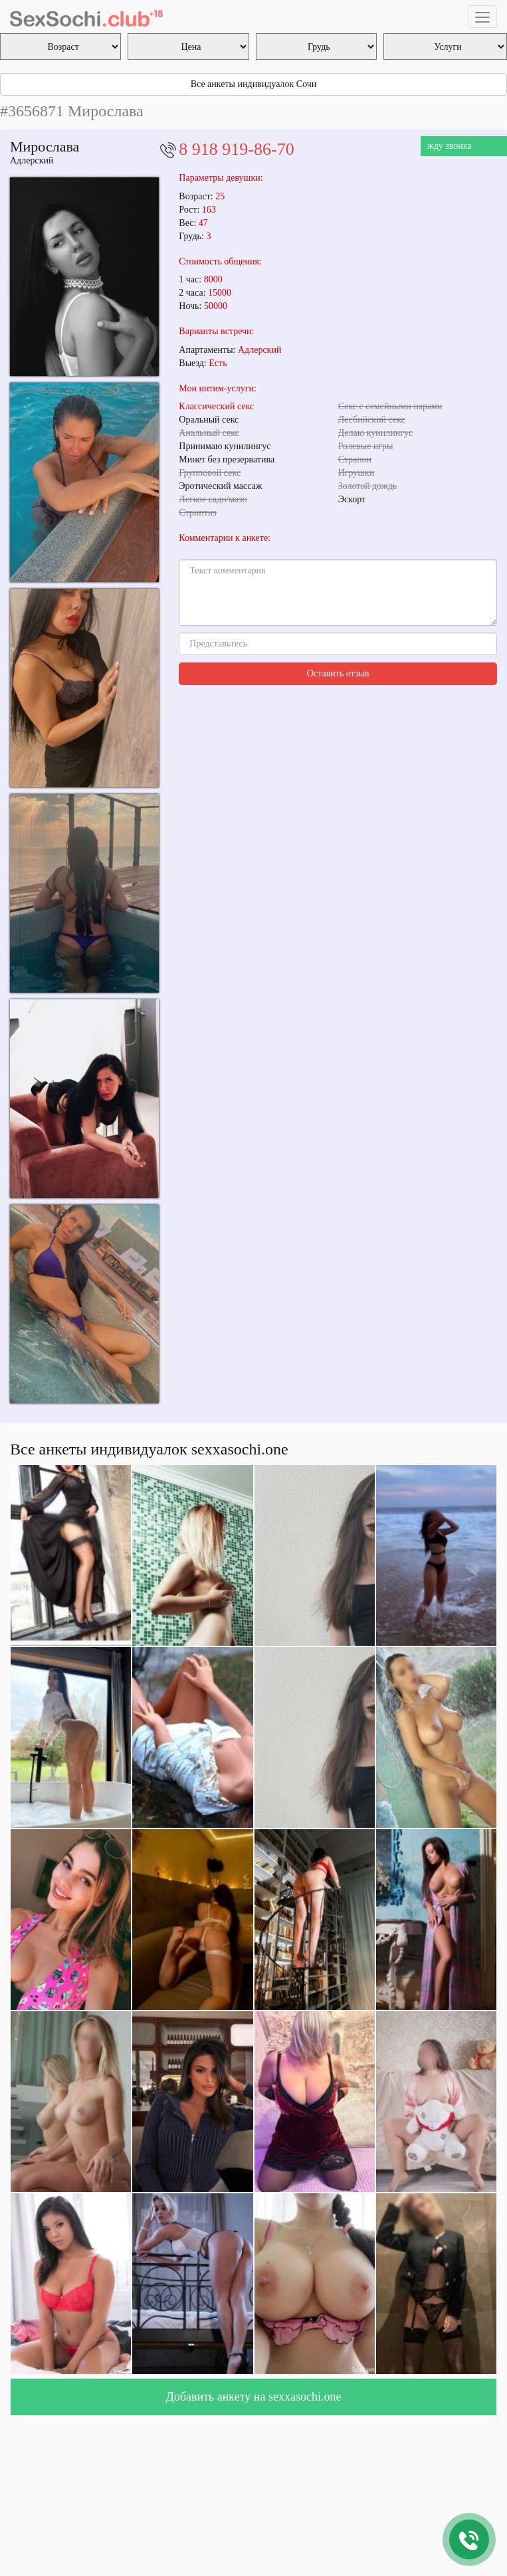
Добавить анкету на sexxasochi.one (254, 2396)
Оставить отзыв (338, 673)
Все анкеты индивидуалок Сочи (254, 84)
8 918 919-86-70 (236, 149)
